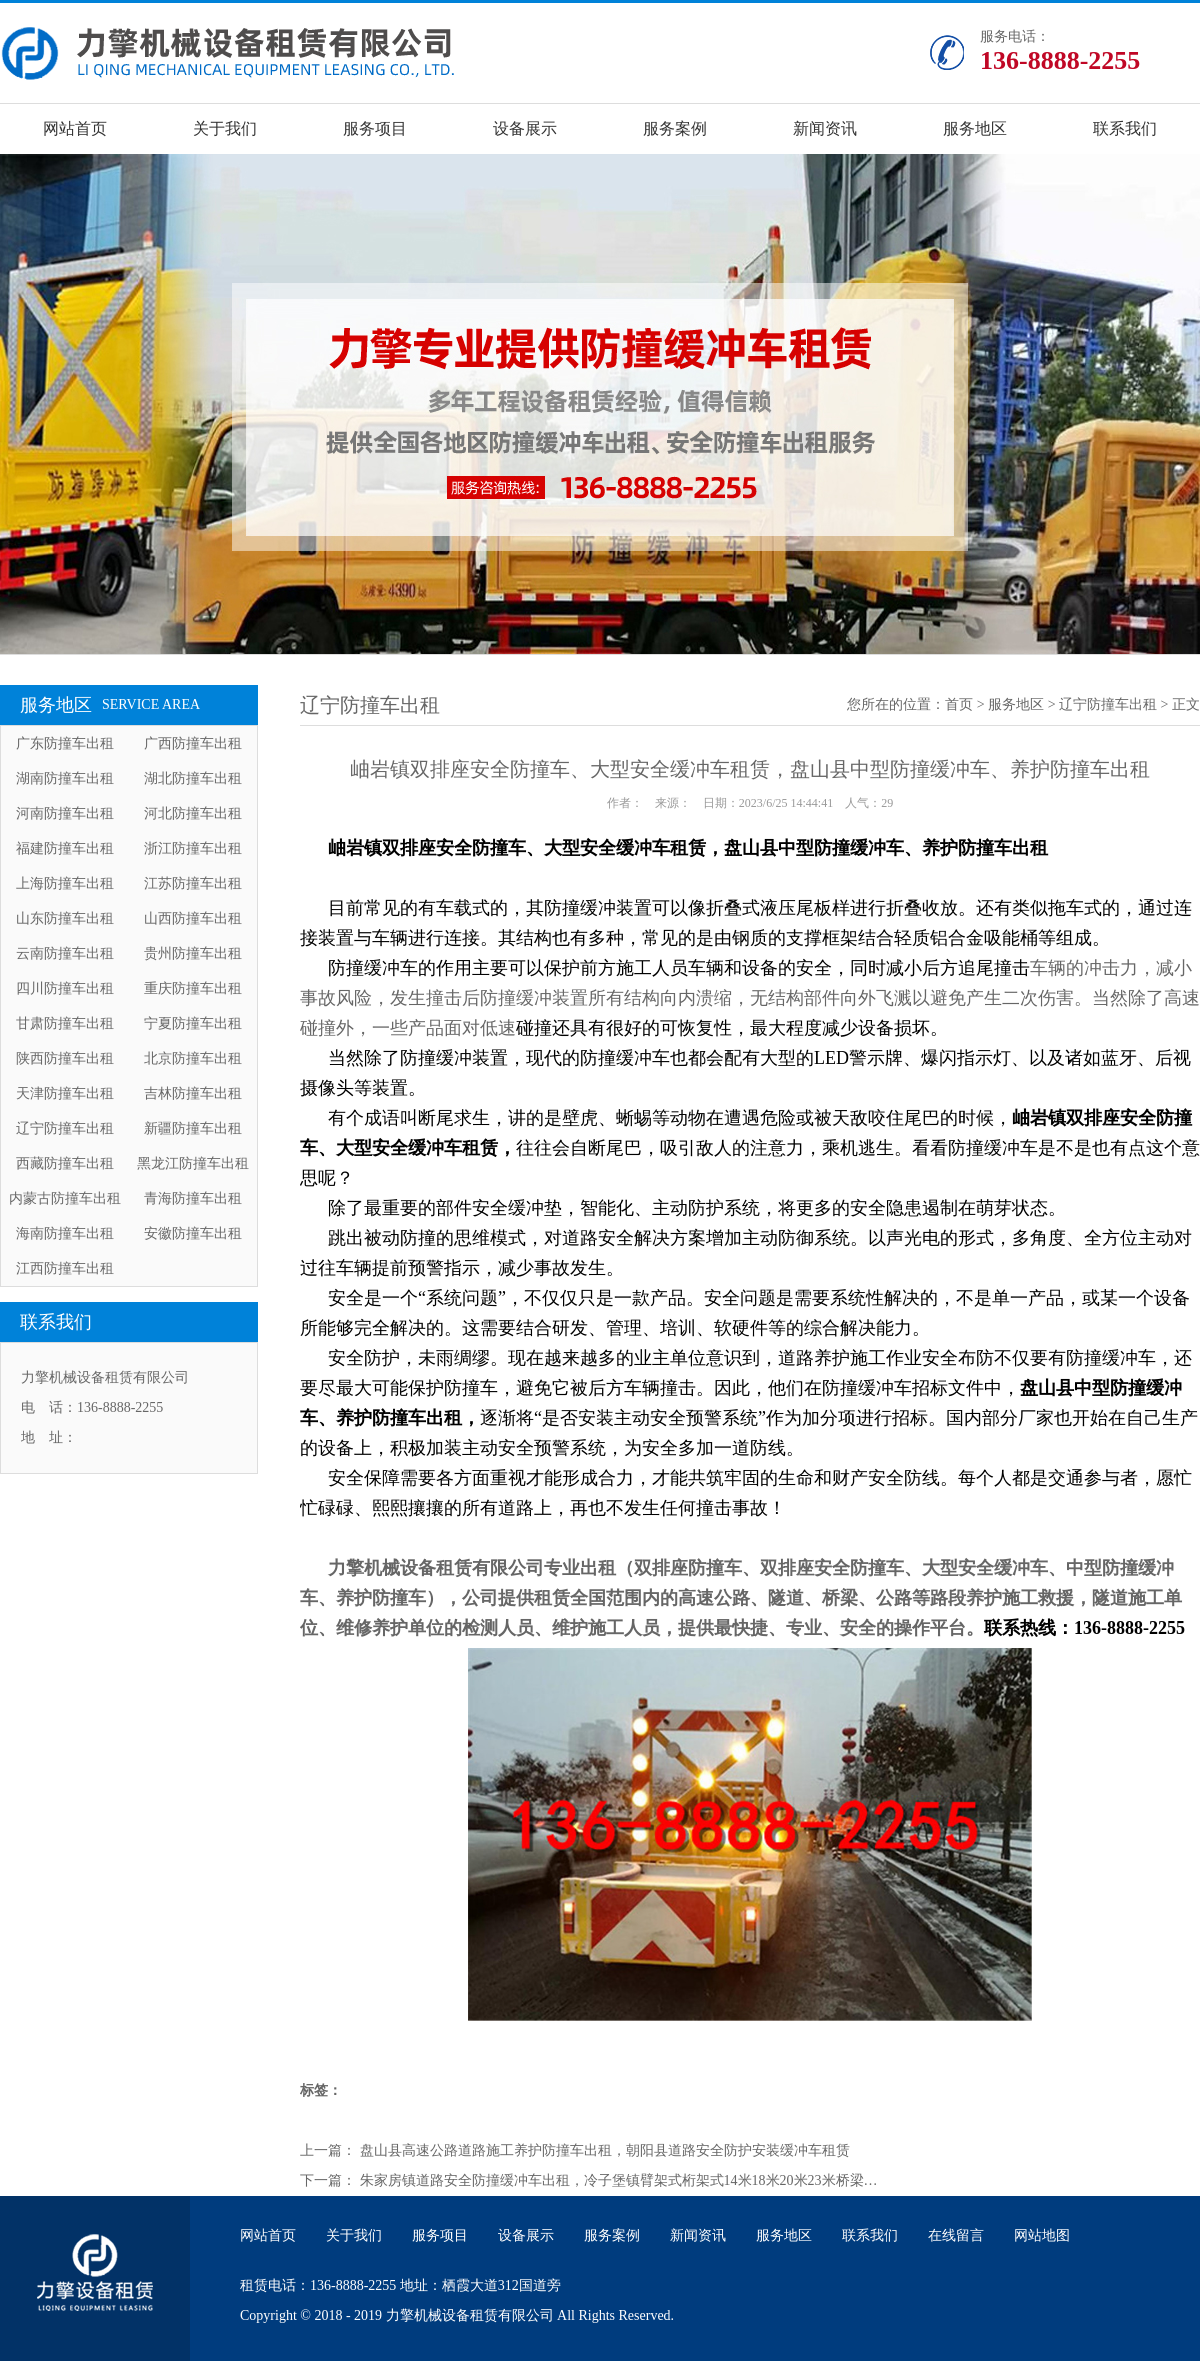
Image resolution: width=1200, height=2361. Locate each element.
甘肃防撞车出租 (65, 1023)
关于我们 (225, 128)
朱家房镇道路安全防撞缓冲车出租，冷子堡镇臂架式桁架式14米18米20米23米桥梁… (619, 2180)
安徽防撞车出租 (193, 1233)
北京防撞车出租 (193, 1058)
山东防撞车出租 (65, 918)
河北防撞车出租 (193, 813)
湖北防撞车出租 (193, 778)
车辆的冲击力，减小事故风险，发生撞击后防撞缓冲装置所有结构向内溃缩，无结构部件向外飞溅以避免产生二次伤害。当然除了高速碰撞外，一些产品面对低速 (750, 998)
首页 (959, 704)
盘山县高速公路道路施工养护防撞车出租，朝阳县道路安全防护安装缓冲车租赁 (605, 2150)
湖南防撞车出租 (65, 778)
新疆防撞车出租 (193, 1128)
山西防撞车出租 (193, 918)
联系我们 (1125, 128)
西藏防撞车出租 (65, 1163)
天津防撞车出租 (65, 1093)
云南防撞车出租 (65, 953)
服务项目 (375, 128)
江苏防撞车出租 (193, 883)
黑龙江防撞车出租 (193, 1163)
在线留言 (956, 2235)
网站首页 (75, 128)
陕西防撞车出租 (65, 1058)
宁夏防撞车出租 (193, 1023)
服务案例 (675, 128)
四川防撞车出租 (65, 988)
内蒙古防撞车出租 (65, 1198)
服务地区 (975, 128)
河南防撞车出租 (65, 813)
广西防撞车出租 (193, 743)
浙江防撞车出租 (193, 848)
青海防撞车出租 (193, 1198)
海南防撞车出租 (65, 1233)
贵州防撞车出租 (193, 953)
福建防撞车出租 (65, 848)
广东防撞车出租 (65, 743)
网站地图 (1042, 2235)
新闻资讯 (825, 128)
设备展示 (525, 128)
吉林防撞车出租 (193, 1093)
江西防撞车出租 (65, 1268)
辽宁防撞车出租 (65, 1128)
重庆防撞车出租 (193, 988)
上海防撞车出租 (65, 883)
